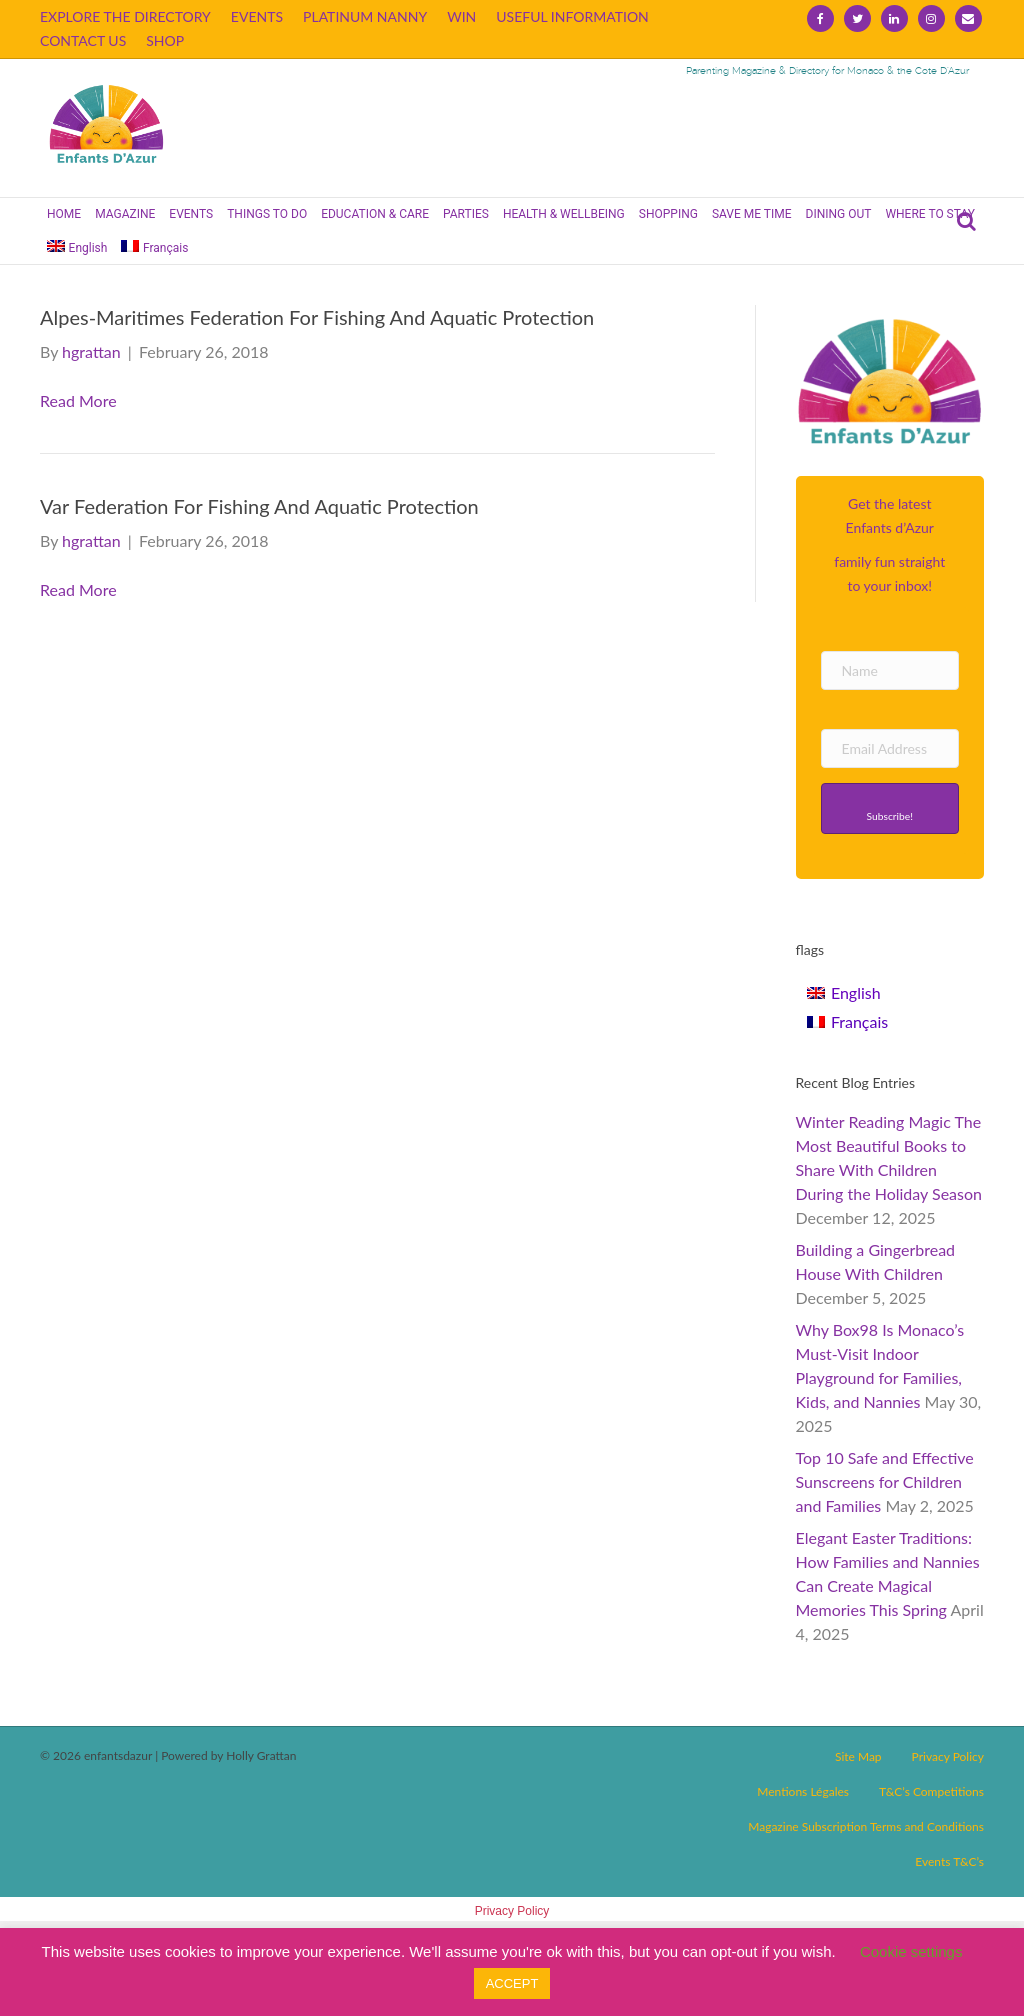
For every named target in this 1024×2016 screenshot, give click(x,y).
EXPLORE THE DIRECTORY (125, 16)
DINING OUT (839, 214)
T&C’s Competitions (931, 1791)
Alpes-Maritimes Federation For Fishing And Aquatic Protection (317, 317)
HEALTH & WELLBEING (564, 214)
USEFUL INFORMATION (572, 16)
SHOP (165, 40)
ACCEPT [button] (512, 1983)
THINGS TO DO (267, 214)
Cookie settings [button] (911, 1951)
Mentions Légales (803, 1791)
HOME (64, 214)
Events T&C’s (949, 1861)
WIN (461, 16)
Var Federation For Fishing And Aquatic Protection (259, 506)
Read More (78, 400)
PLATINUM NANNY (365, 16)
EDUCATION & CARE (375, 214)
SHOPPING (668, 214)
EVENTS (257, 16)
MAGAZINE (125, 214)
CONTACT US (83, 40)
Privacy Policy (948, 1756)
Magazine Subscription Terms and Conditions (866, 1826)
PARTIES (466, 214)
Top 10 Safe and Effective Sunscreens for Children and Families (885, 1481)
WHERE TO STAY (930, 214)
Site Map (858, 1756)
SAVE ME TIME (752, 214)
